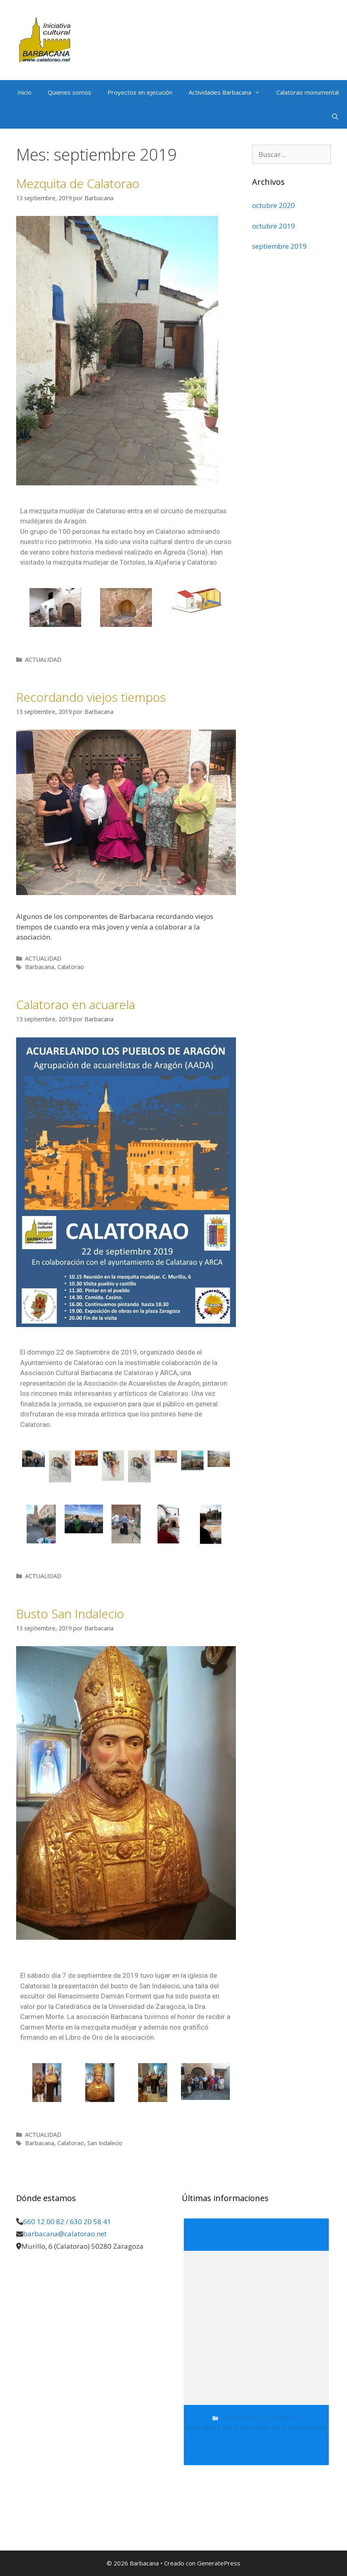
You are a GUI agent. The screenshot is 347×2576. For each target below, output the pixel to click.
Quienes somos (69, 92)
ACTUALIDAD (43, 659)
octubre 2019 (273, 226)
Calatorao (70, 967)
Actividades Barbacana (228, 92)
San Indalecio (104, 2143)
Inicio (24, 92)
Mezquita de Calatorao (77, 183)
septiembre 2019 (279, 246)
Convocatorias (280, 2418)
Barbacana (39, 967)
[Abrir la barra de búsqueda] (335, 116)
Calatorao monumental (307, 92)
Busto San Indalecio (70, 1613)
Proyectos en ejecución (139, 92)
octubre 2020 (273, 205)
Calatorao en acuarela (75, 1004)
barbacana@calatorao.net (65, 2233)
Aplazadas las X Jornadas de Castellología (256, 2427)
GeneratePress (218, 2563)
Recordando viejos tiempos (91, 697)
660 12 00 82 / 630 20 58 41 (67, 2221)
